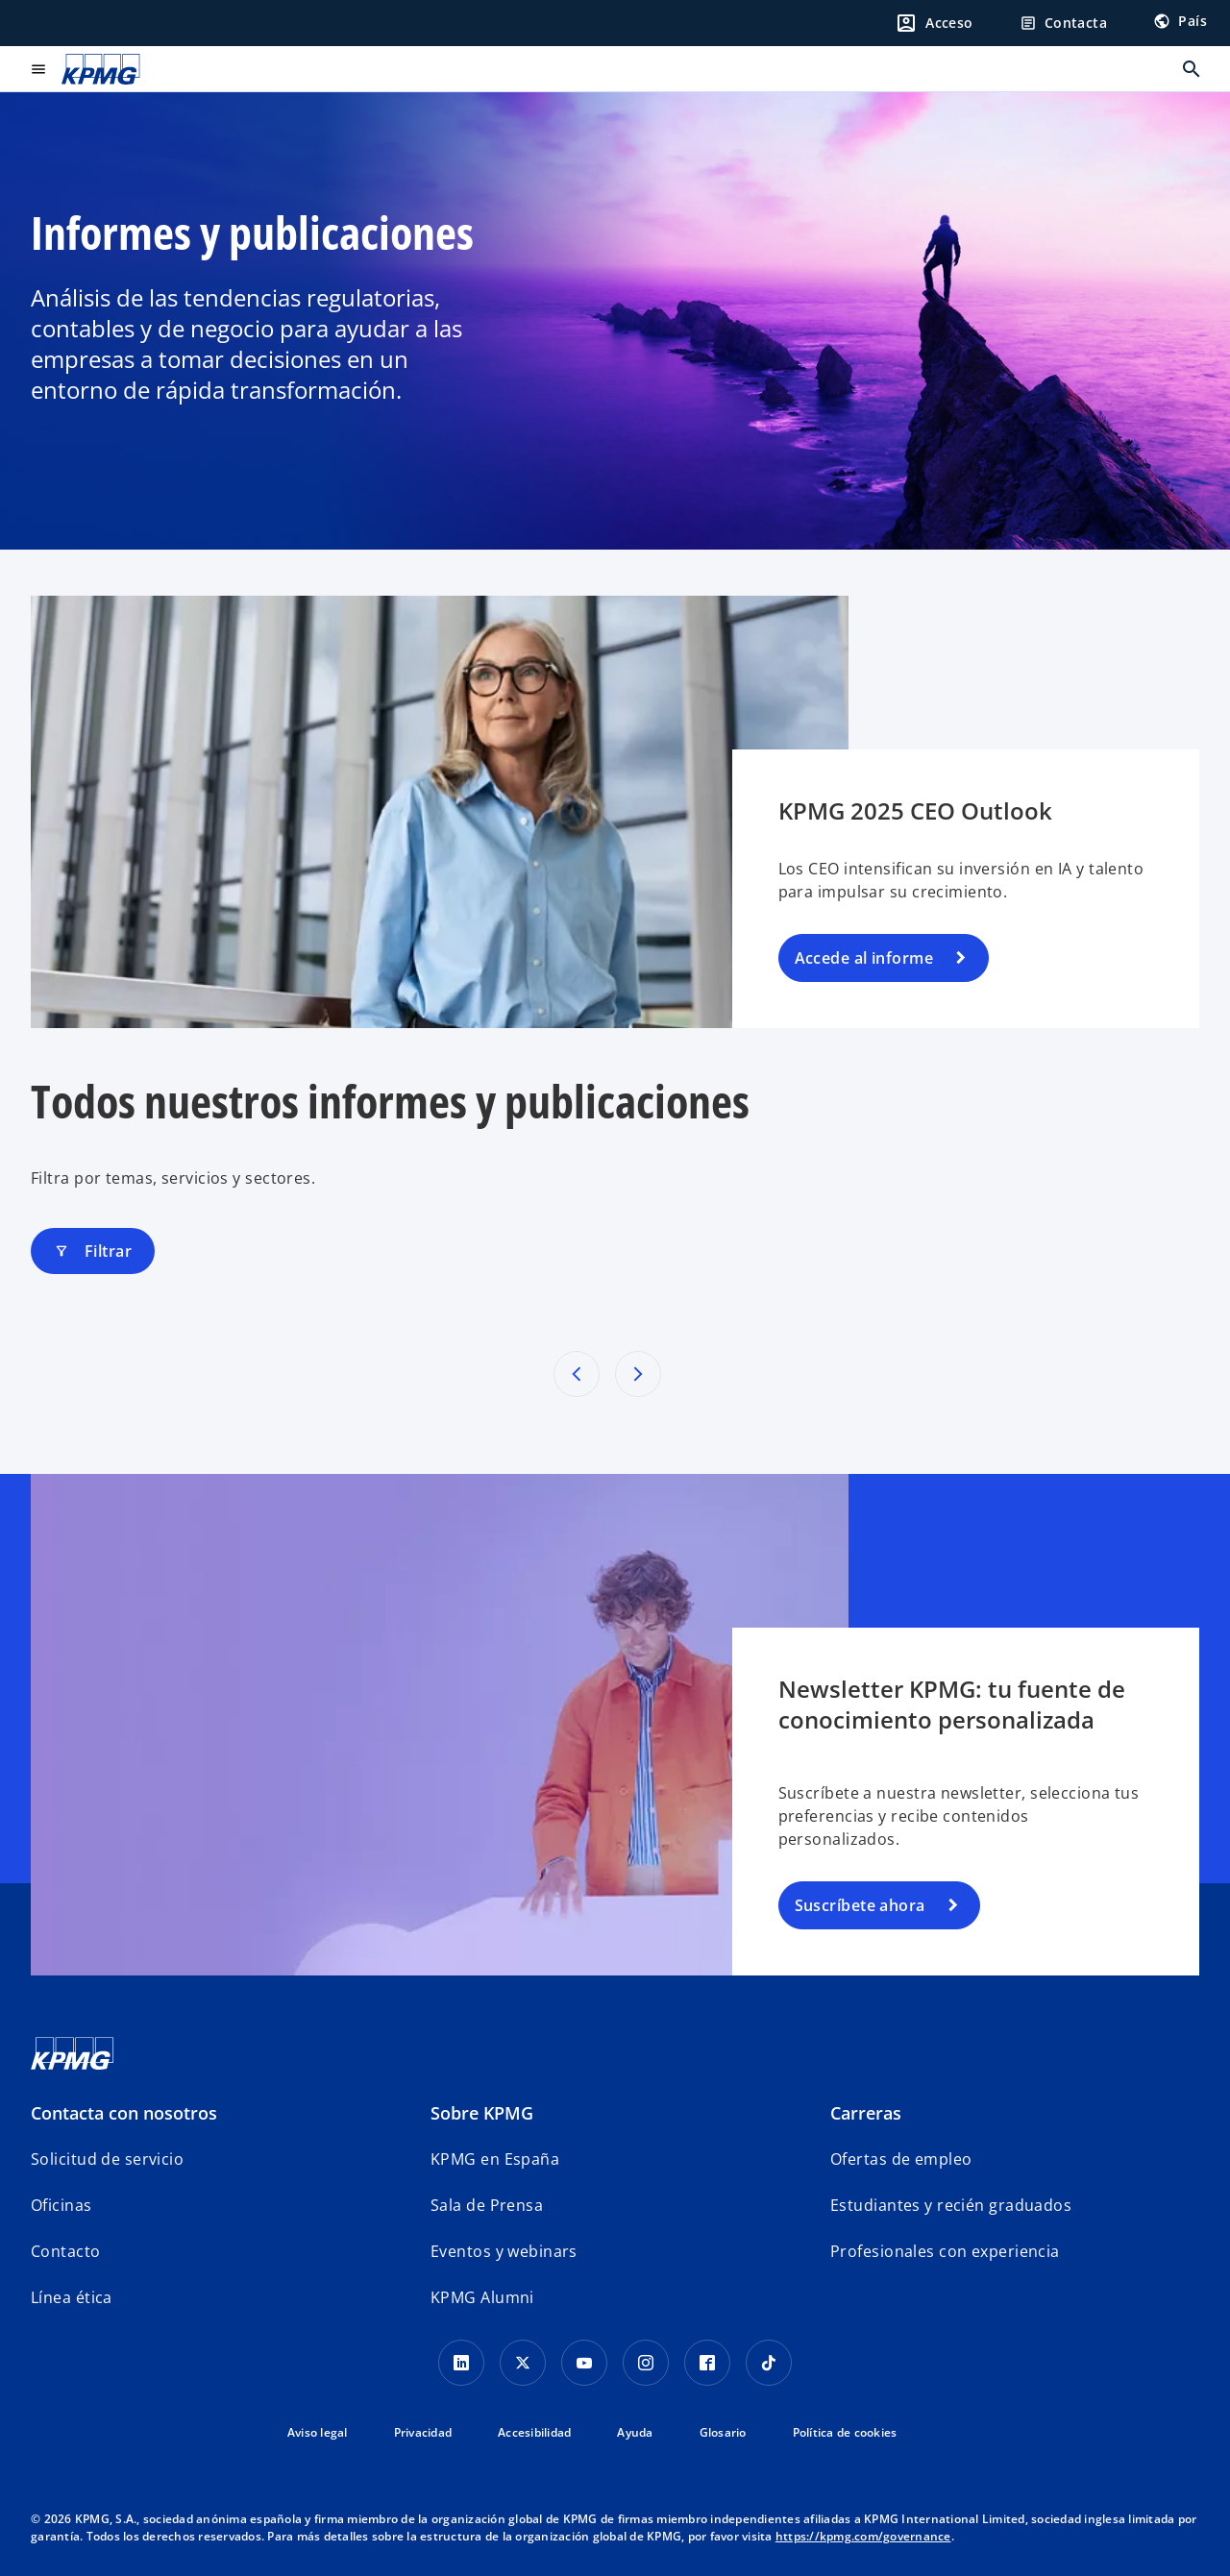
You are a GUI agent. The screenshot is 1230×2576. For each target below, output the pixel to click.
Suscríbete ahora (860, 1905)
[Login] (934, 23)
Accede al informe (864, 958)
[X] (523, 2363)
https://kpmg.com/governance (863, 2536)
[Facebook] (707, 2363)
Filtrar (93, 1251)
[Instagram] (646, 2363)
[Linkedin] (461, 2363)
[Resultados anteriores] (577, 1374)
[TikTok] (769, 2363)
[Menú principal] (38, 69)
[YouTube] (584, 2363)
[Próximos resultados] (638, 1374)
